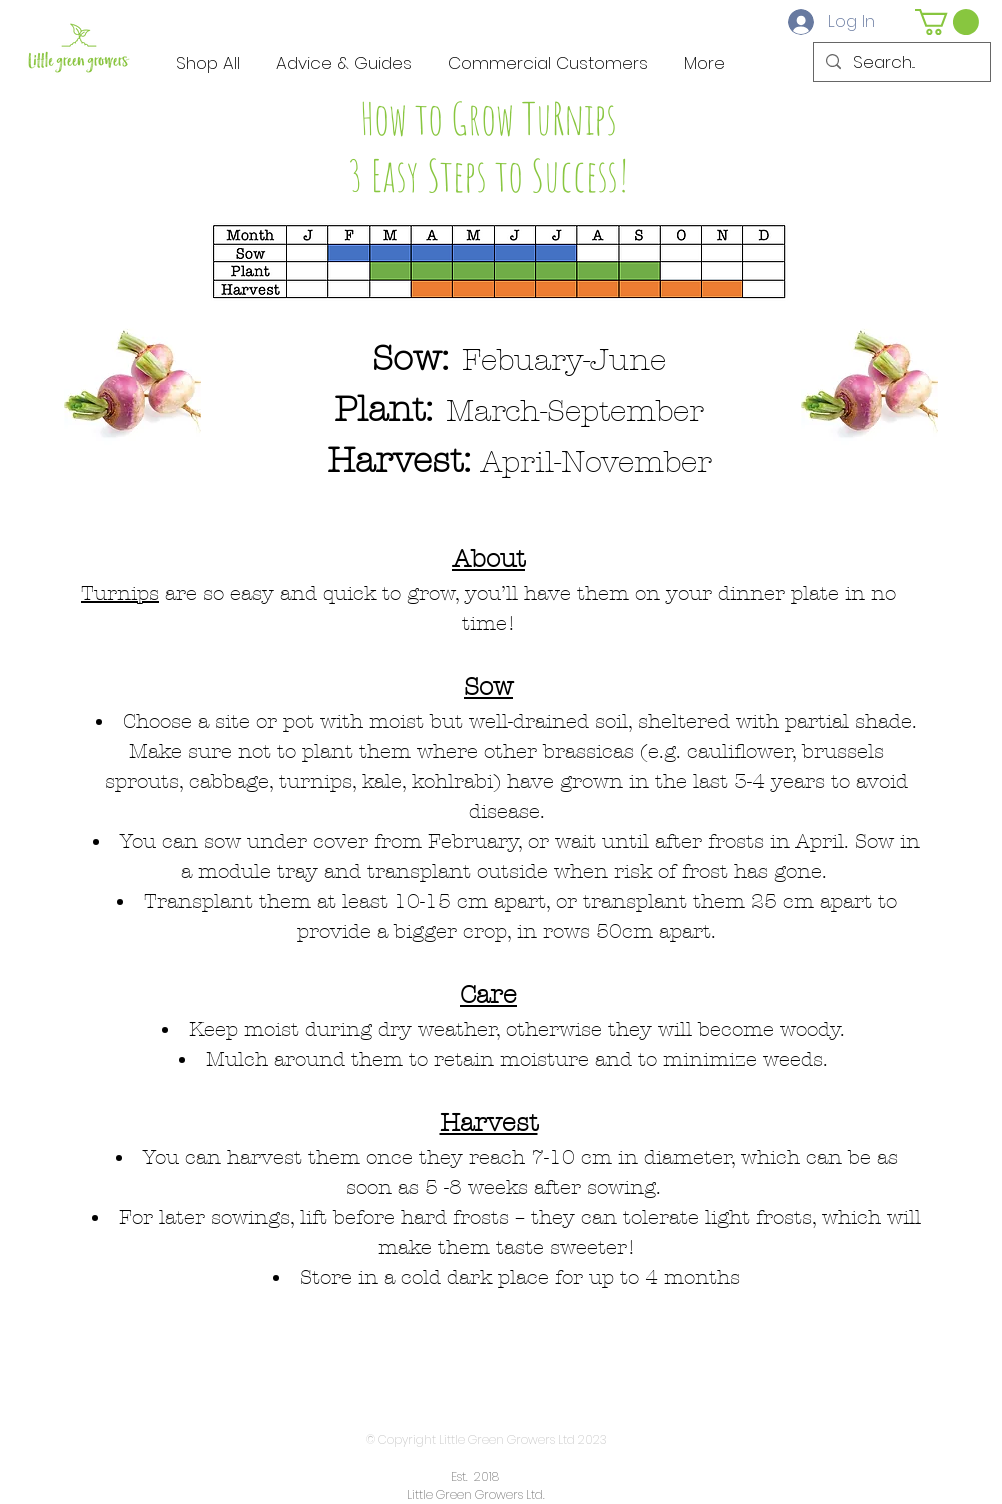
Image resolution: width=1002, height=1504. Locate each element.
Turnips (120, 593)
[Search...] (900, 63)
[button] (947, 22)
